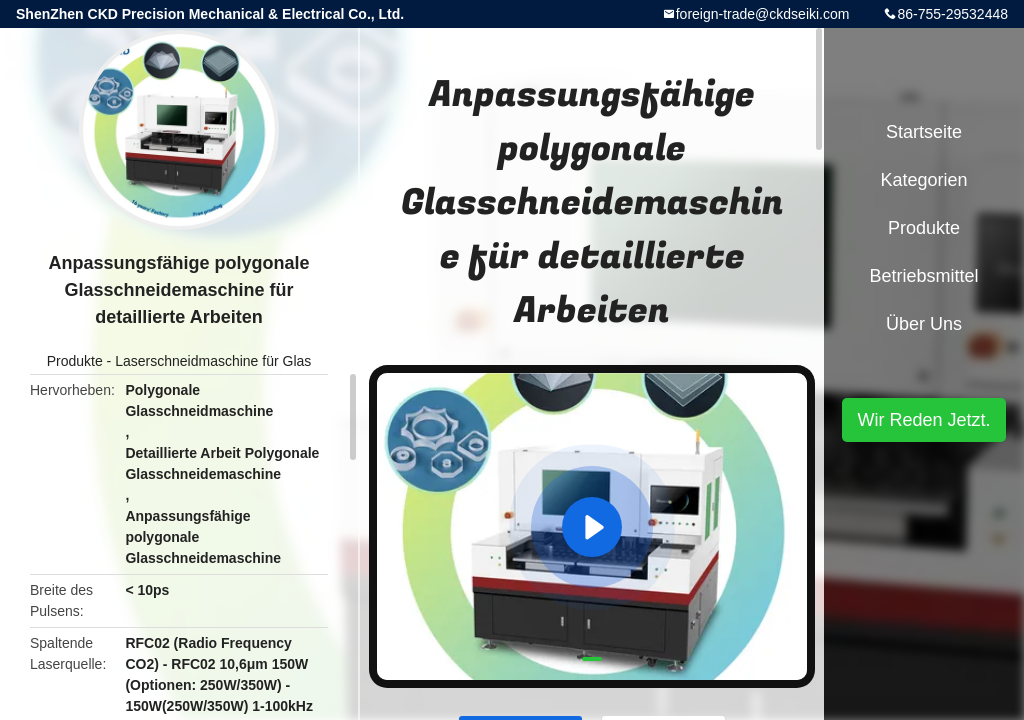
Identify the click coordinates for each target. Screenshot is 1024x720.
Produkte (75, 361)
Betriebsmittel (923, 276)
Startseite (924, 132)
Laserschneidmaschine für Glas (213, 361)
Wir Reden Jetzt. (923, 420)
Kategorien (923, 180)
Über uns (924, 324)
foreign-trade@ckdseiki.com (763, 14)
